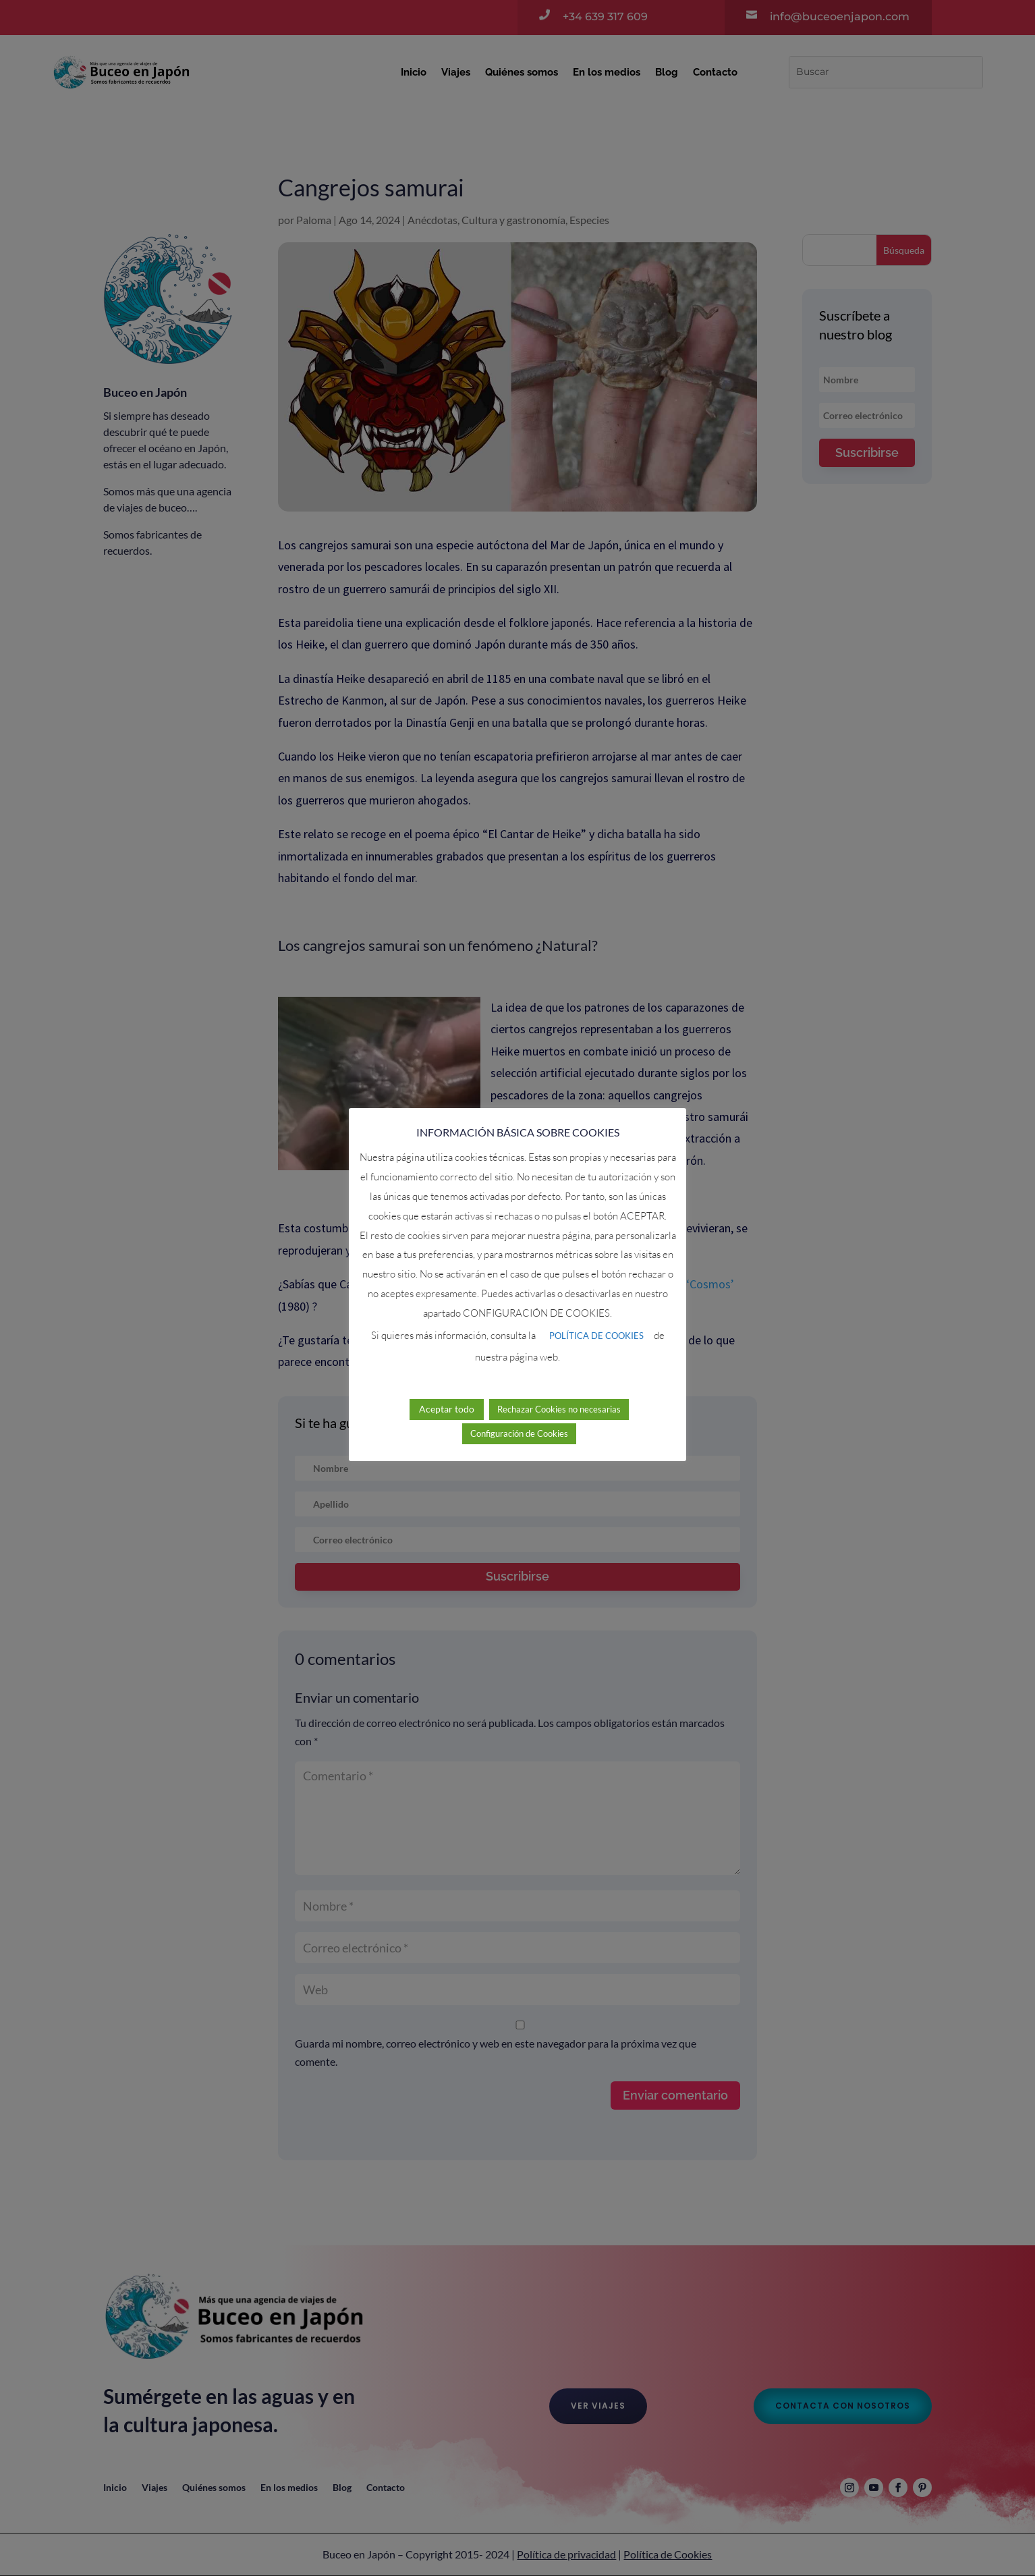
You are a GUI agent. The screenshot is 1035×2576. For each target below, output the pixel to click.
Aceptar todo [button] (446, 1390)
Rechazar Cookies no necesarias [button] (559, 1391)
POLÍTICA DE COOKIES (596, 1317)
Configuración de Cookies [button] (519, 1415)
